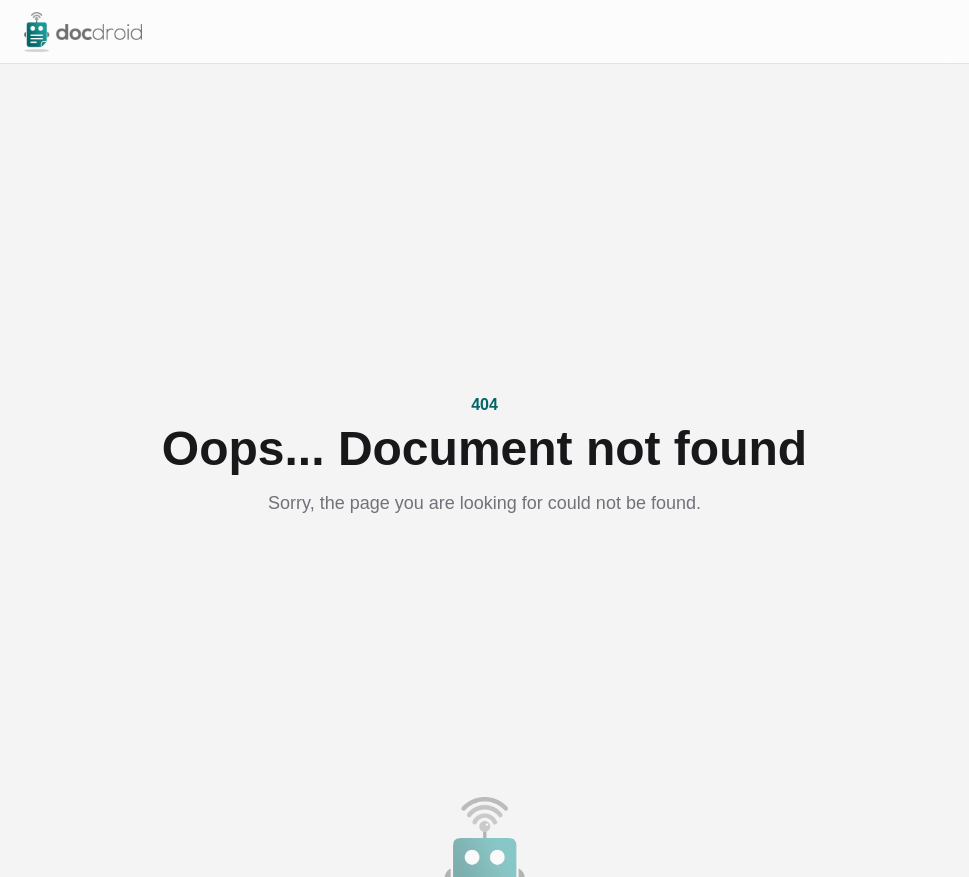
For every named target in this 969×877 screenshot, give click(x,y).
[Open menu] (935, 32)
